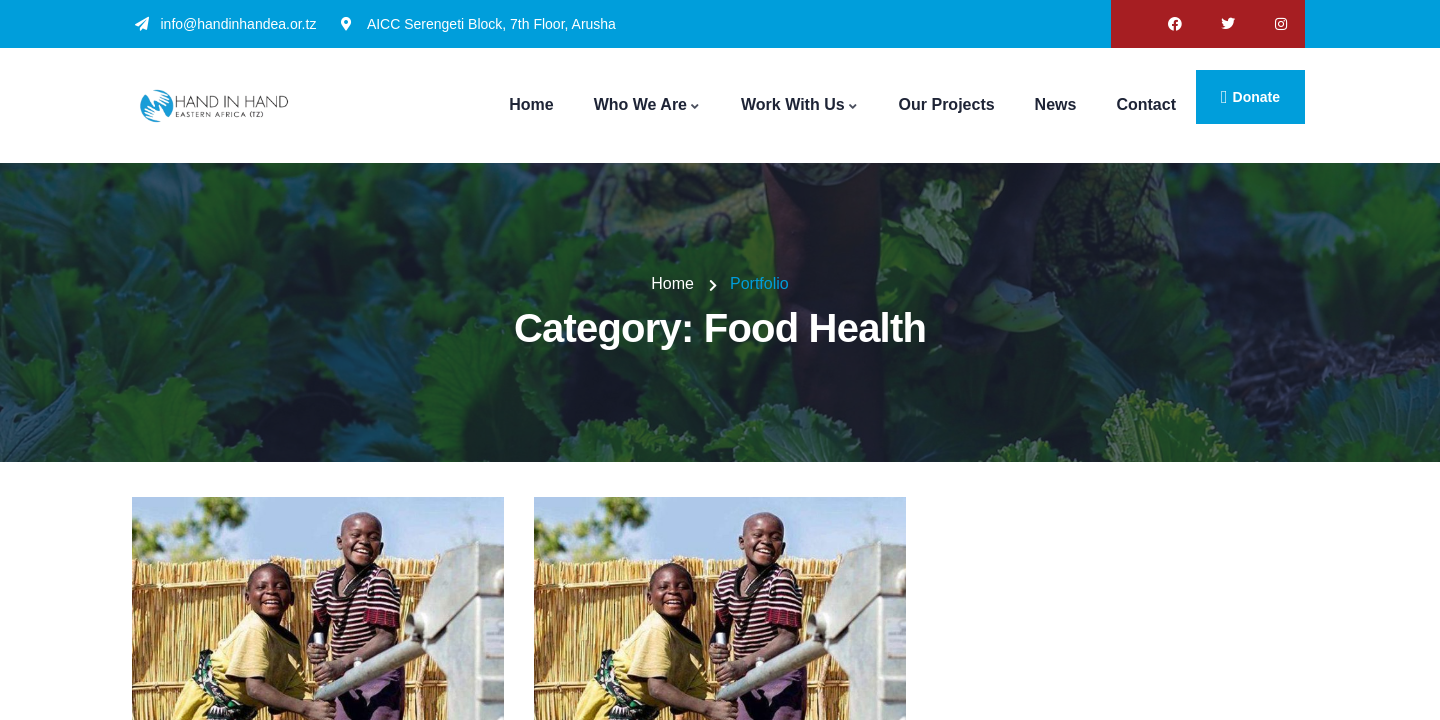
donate (1256, 97)
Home (672, 283)
